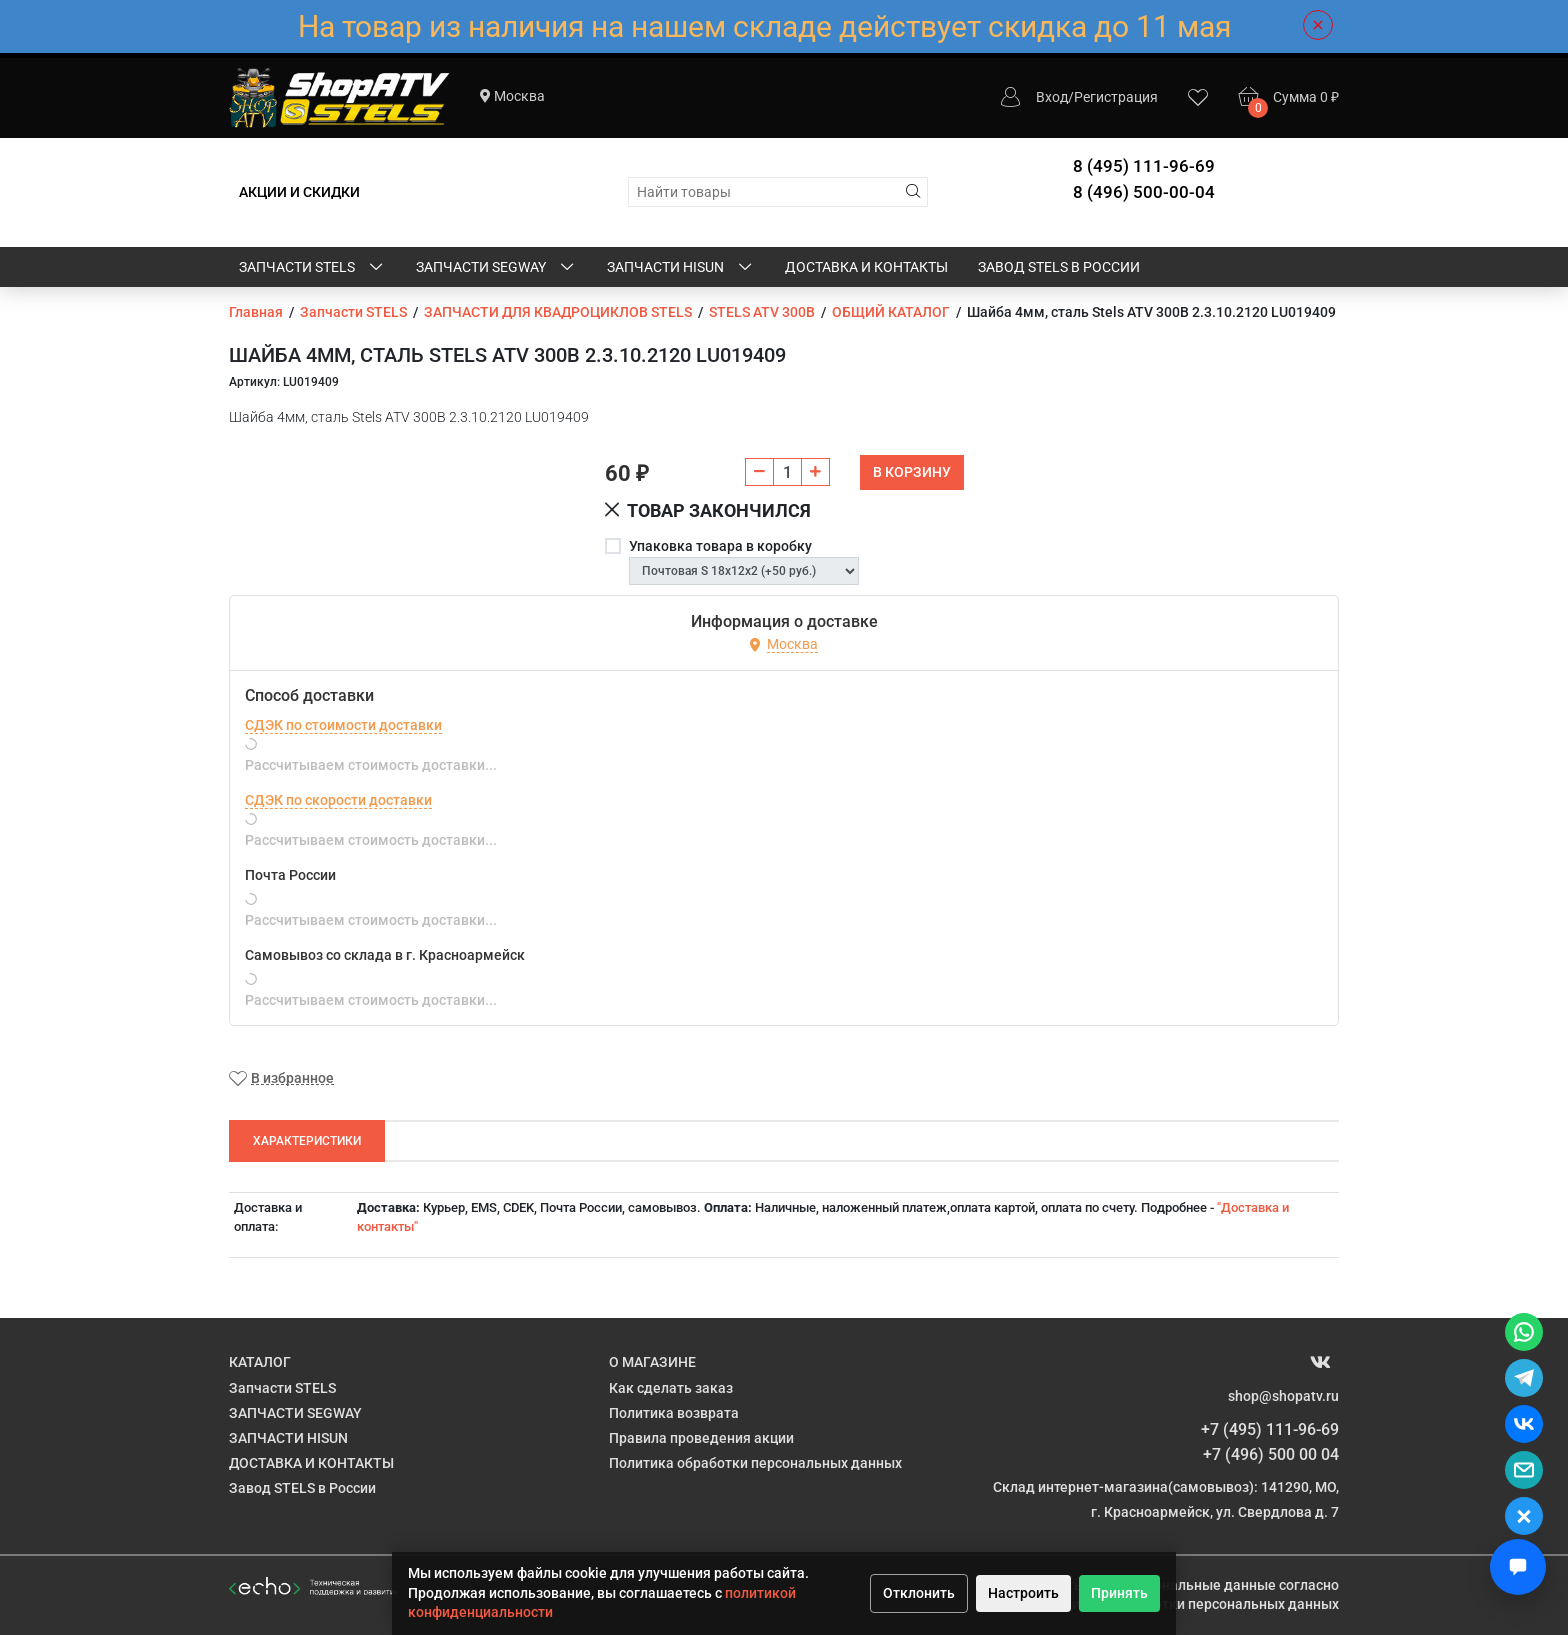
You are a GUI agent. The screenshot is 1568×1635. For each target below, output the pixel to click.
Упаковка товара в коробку (720, 546)
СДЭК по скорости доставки (338, 800)
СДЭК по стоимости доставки (343, 725)
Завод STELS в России (1059, 267)
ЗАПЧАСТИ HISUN (681, 268)
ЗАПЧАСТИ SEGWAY (496, 268)
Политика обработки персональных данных (755, 1463)
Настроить (1023, 1593)
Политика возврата (674, 1413)
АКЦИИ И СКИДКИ (299, 192)
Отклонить (919, 1593)
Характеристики (307, 1141)
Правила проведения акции (701, 1438)
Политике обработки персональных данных (1192, 1604)
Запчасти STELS (312, 268)
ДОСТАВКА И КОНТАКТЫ (866, 267)
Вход (1052, 97)
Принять (1119, 1593)
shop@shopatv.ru (1283, 1396)
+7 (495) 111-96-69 (1270, 1429)
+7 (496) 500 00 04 (1271, 1454)
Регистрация (1116, 97)
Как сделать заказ (671, 1388)
